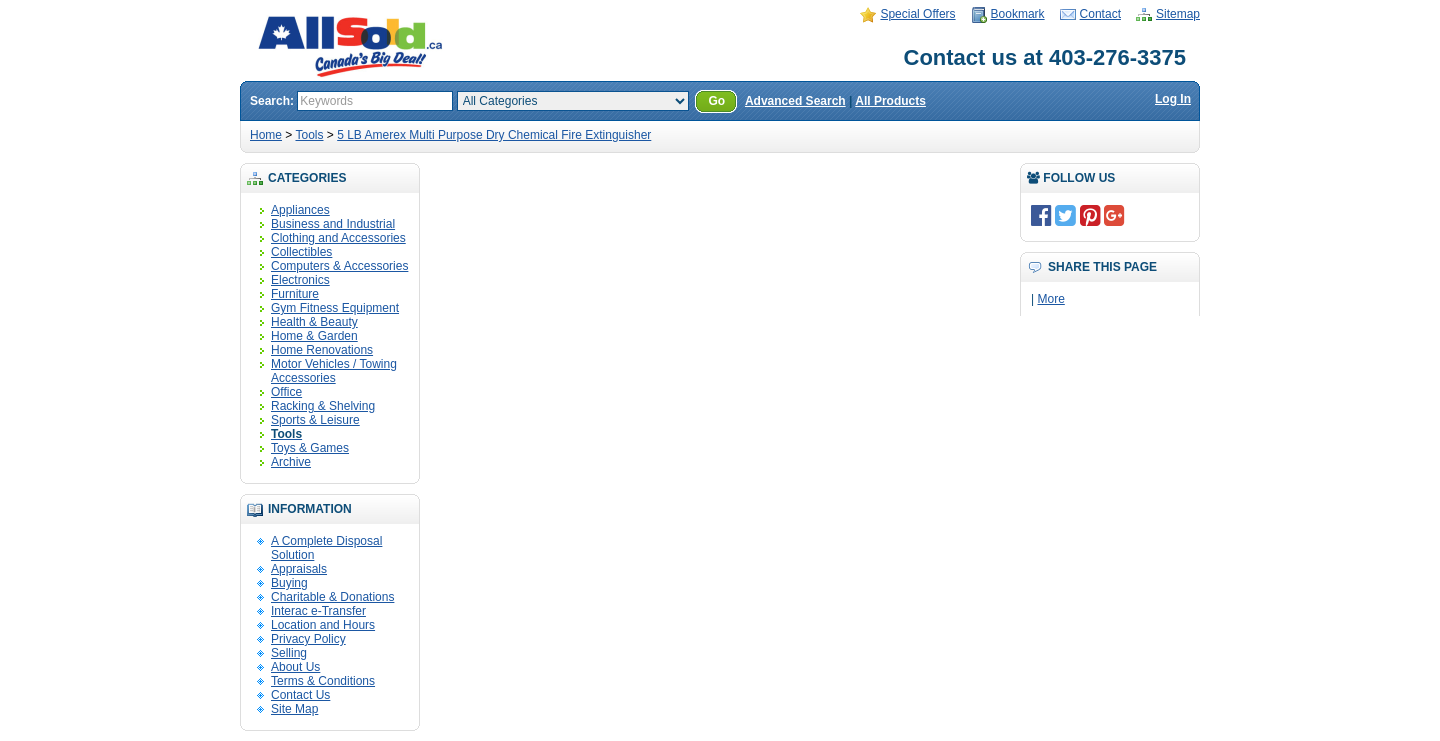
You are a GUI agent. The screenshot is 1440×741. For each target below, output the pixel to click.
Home (266, 135)
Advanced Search (795, 101)
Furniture (295, 294)
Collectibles (301, 252)
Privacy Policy (308, 639)
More (1050, 299)
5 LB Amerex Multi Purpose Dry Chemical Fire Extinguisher (494, 135)
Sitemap (1178, 14)
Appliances (300, 210)
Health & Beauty (314, 322)
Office (286, 392)
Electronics (300, 280)
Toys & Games (310, 448)
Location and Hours (323, 625)
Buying (289, 583)
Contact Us (300, 695)
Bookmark (1018, 14)
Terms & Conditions (323, 681)
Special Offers (917, 14)
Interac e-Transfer (318, 611)
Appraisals (299, 569)
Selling (289, 653)
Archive (291, 462)
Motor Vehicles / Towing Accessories (334, 371)
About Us (295, 667)
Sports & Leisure (315, 420)
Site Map (294, 709)
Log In (1173, 99)
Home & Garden (314, 336)
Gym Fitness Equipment (335, 308)
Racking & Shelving (323, 406)
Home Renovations (322, 350)
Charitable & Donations (332, 597)
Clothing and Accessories (338, 238)
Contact (1100, 14)
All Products (890, 101)
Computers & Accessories (339, 266)
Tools (309, 135)
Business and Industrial (333, 224)
